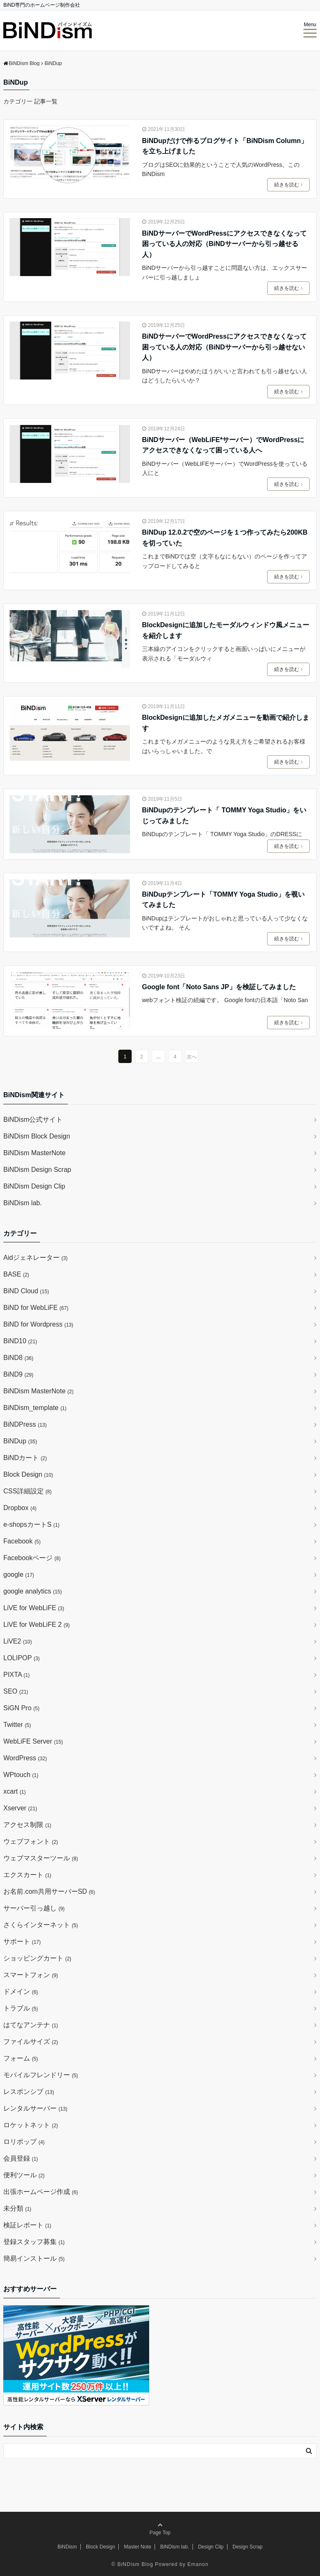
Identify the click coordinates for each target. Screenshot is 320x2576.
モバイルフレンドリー (40, 2074)
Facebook (21, 1541)
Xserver (20, 1808)
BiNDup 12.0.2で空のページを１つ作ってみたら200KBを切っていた (225, 538)
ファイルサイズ (30, 2041)
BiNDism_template (35, 1407)
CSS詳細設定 (27, 1491)
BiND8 (18, 1357)
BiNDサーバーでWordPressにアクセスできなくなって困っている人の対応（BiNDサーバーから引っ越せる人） (224, 244)
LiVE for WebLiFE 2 (36, 1624)
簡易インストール (34, 2258)
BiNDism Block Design (36, 1136)
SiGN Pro (21, 1707)
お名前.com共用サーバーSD (49, 1891)
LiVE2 (17, 1641)
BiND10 (20, 1341)
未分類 (17, 2208)
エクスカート (27, 1874)
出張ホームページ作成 (40, 2191)
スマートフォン (30, 1974)
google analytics (32, 1591)
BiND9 (18, 1374)
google (18, 1574)
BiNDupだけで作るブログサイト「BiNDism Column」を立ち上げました (225, 146)
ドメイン (20, 1991)
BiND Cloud (26, 1290)
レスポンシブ (28, 2091)
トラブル (20, 2008)
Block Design (28, 1474)
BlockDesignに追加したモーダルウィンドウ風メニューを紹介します (225, 630)
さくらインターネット (40, 1924)
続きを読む (288, 185)
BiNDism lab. (22, 1202)
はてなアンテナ (30, 2024)
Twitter (17, 1724)
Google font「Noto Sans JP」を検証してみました (219, 986)
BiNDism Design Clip (34, 1186)
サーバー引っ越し (34, 1908)
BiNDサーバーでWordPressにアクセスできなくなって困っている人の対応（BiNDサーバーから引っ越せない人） (224, 347)
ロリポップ (24, 2141)
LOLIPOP (21, 1657)
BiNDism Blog (135, 2564)
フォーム (20, 2058)
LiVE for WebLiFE (33, 1607)
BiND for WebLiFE (35, 1307)
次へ (192, 1057)
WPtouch (20, 1774)
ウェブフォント (30, 1841)
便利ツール (24, 2175)
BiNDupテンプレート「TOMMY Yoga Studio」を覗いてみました (223, 900)
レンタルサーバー (35, 2108)
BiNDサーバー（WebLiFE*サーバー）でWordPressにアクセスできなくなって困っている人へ (223, 445)
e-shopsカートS (31, 1524)
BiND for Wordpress (38, 1324)
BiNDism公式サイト (32, 1119)
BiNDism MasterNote (34, 1152)
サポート (22, 1941)
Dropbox (20, 1507)
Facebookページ (31, 1557)
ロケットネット (30, 2125)
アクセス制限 (27, 1824)
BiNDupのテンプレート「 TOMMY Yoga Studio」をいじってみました (224, 815)
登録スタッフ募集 (34, 2241)
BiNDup (20, 1441)
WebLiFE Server (33, 1741)
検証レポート (27, 2225)
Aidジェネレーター (35, 1257)
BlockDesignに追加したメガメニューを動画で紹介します (225, 723)
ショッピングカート (37, 1958)
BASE (16, 1274)
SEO (15, 1691)
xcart (14, 1791)
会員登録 (20, 2158)
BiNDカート (25, 1457)
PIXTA (16, 1674)
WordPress (25, 1758)
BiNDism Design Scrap (37, 1169)
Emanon (198, 2564)
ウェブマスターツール (40, 1858)
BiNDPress (25, 1424)
